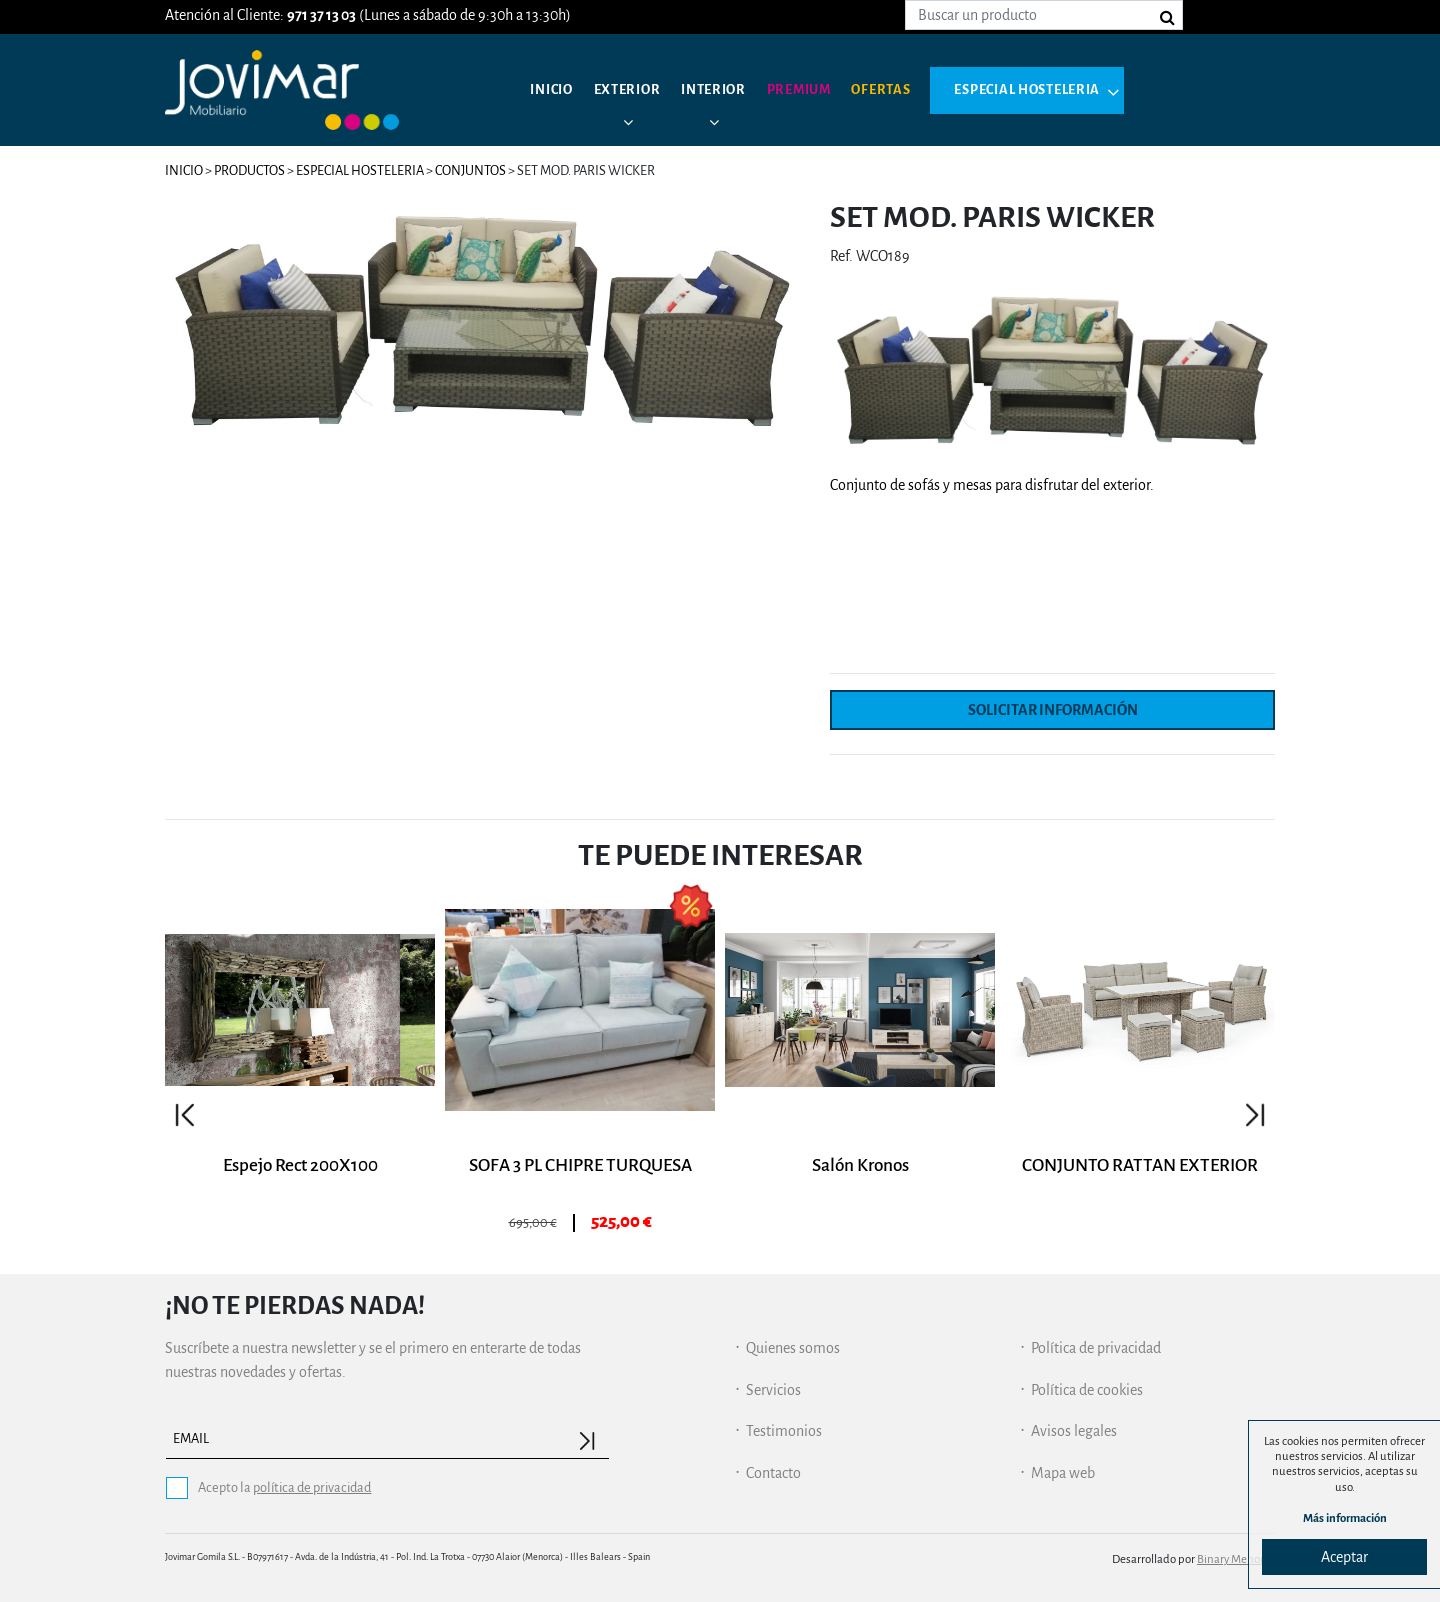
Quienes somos (793, 1348)
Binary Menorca (1236, 1559)
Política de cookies (1087, 1390)
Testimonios (784, 1431)
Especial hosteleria (1070, 90)
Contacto (773, 1473)
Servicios (773, 1390)
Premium (822, 90)
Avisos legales (1074, 1431)
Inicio (554, 90)
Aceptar (1344, 1557)
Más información (1345, 1518)
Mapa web (1063, 1473)
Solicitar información (1053, 710)
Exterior (636, 90)
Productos (249, 170)
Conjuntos (470, 170)
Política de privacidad (1096, 1348)
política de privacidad (312, 1487)
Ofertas (912, 90)
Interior (729, 90)
